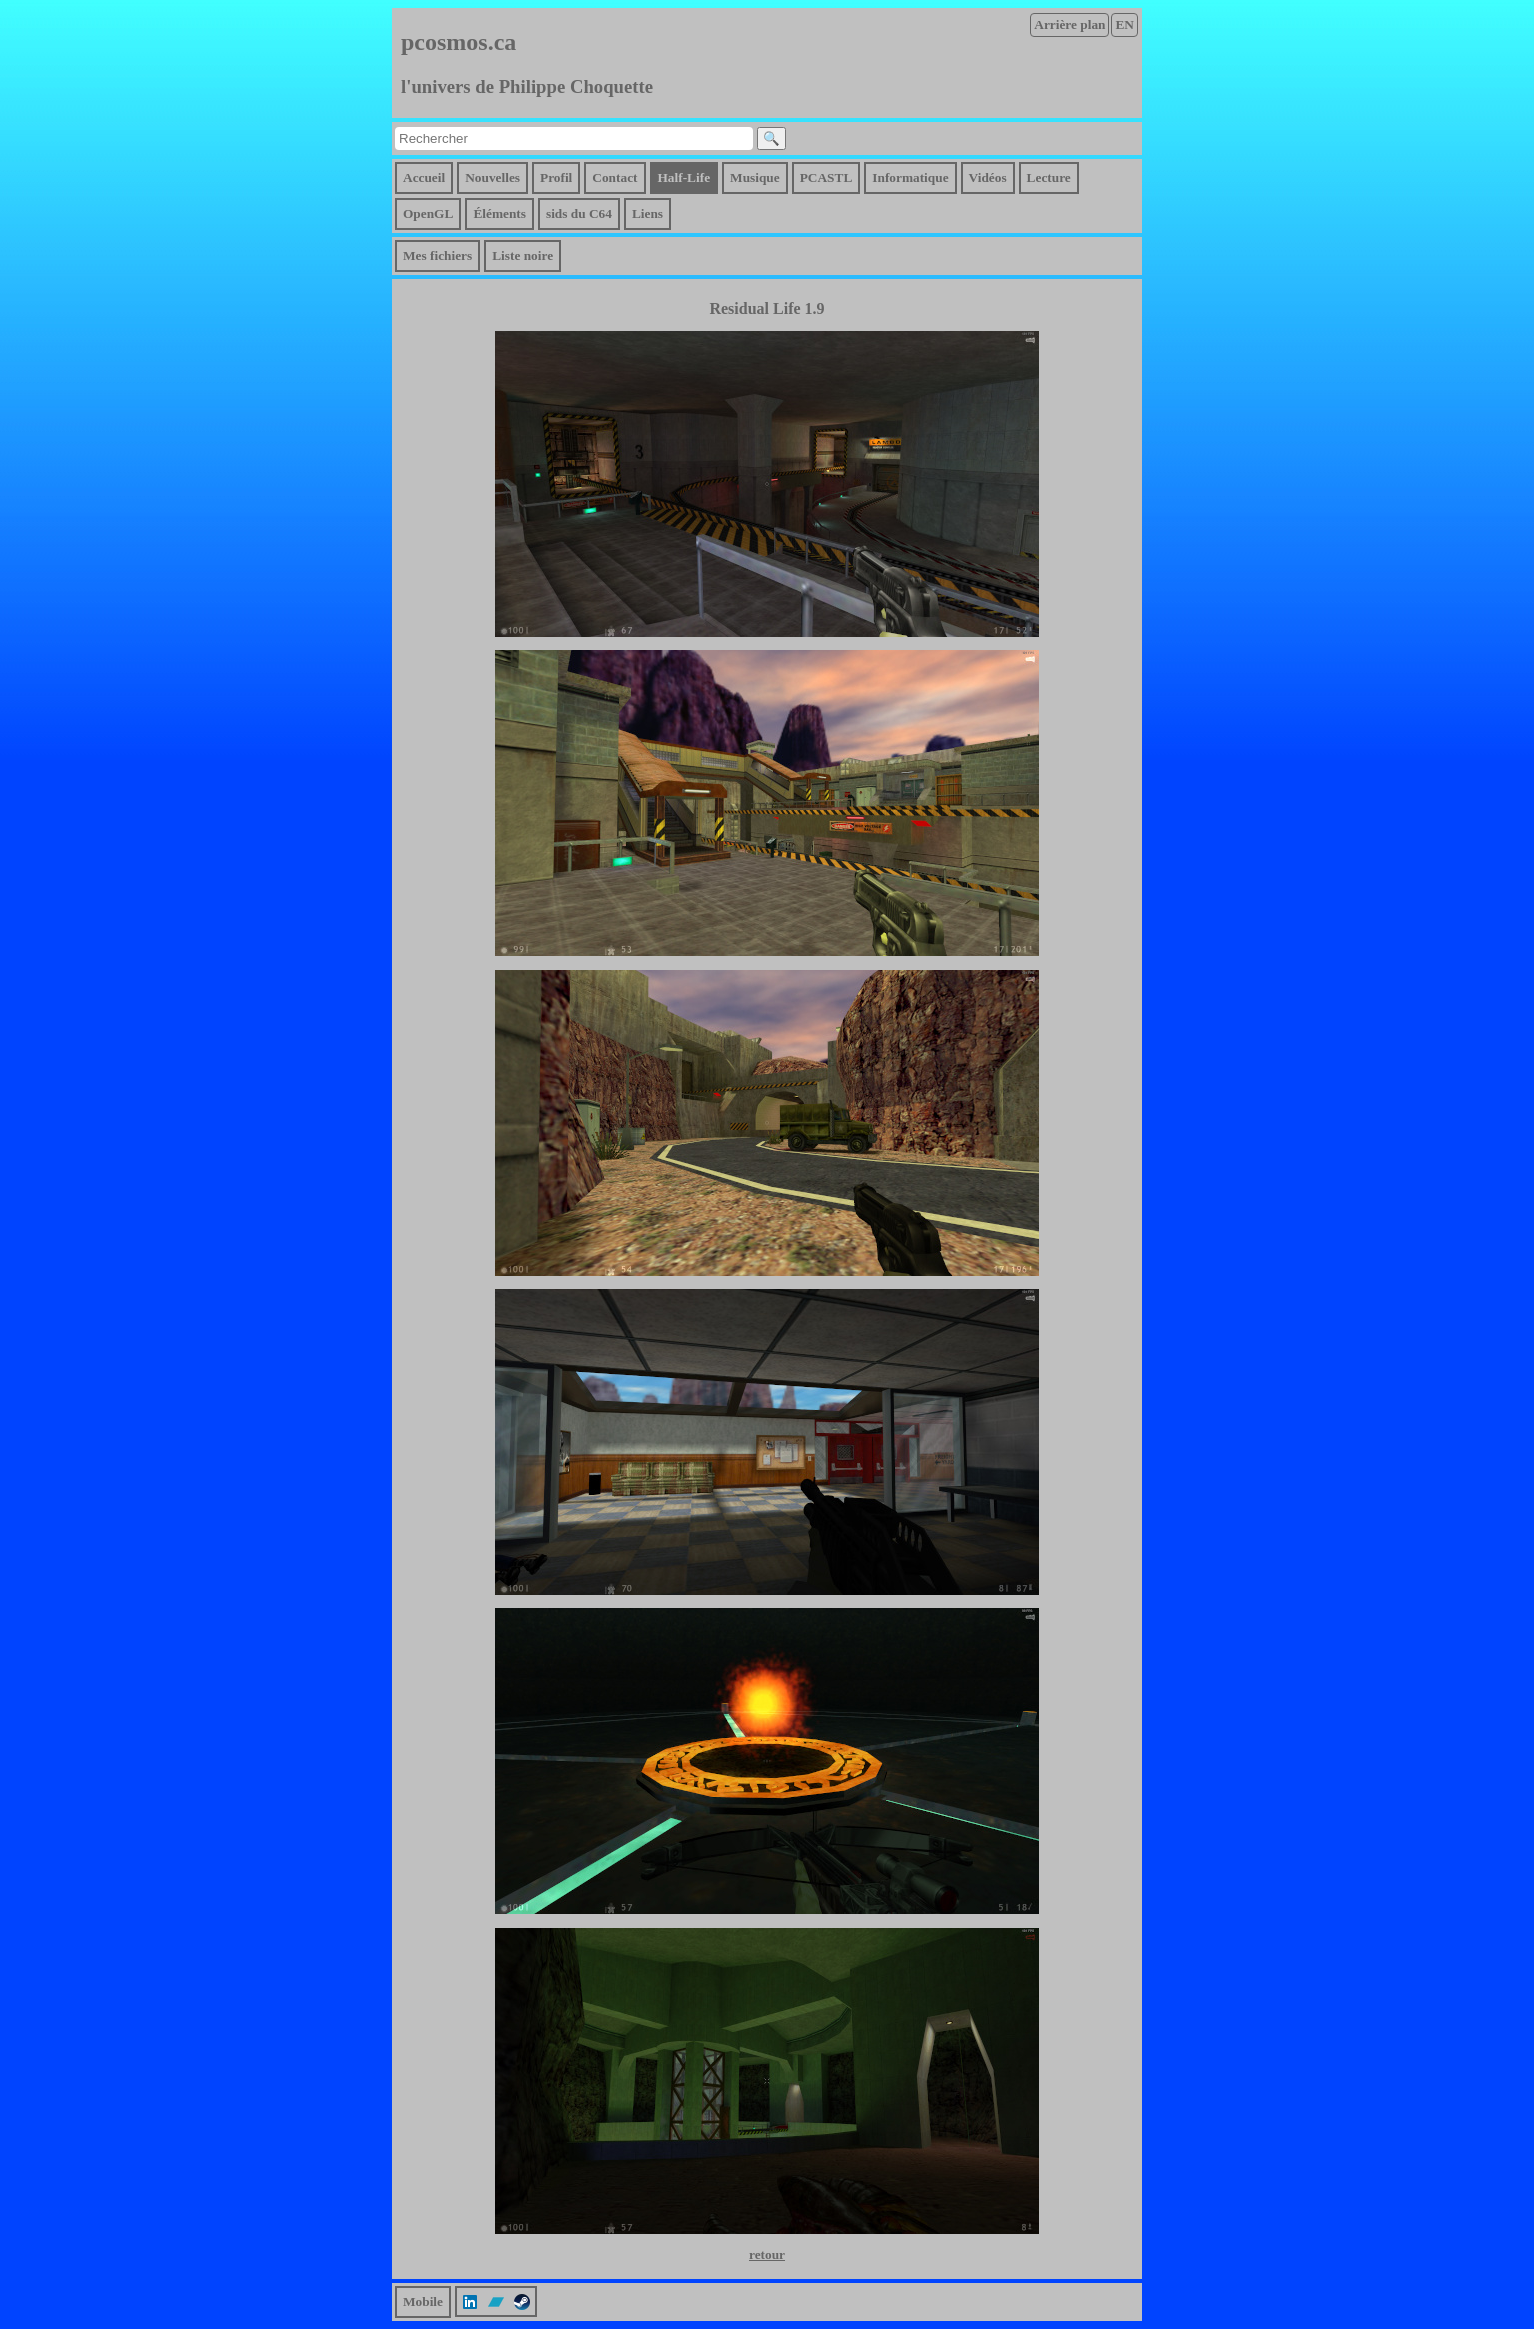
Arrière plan (1069, 24)
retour (767, 2254)
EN (1124, 24)
